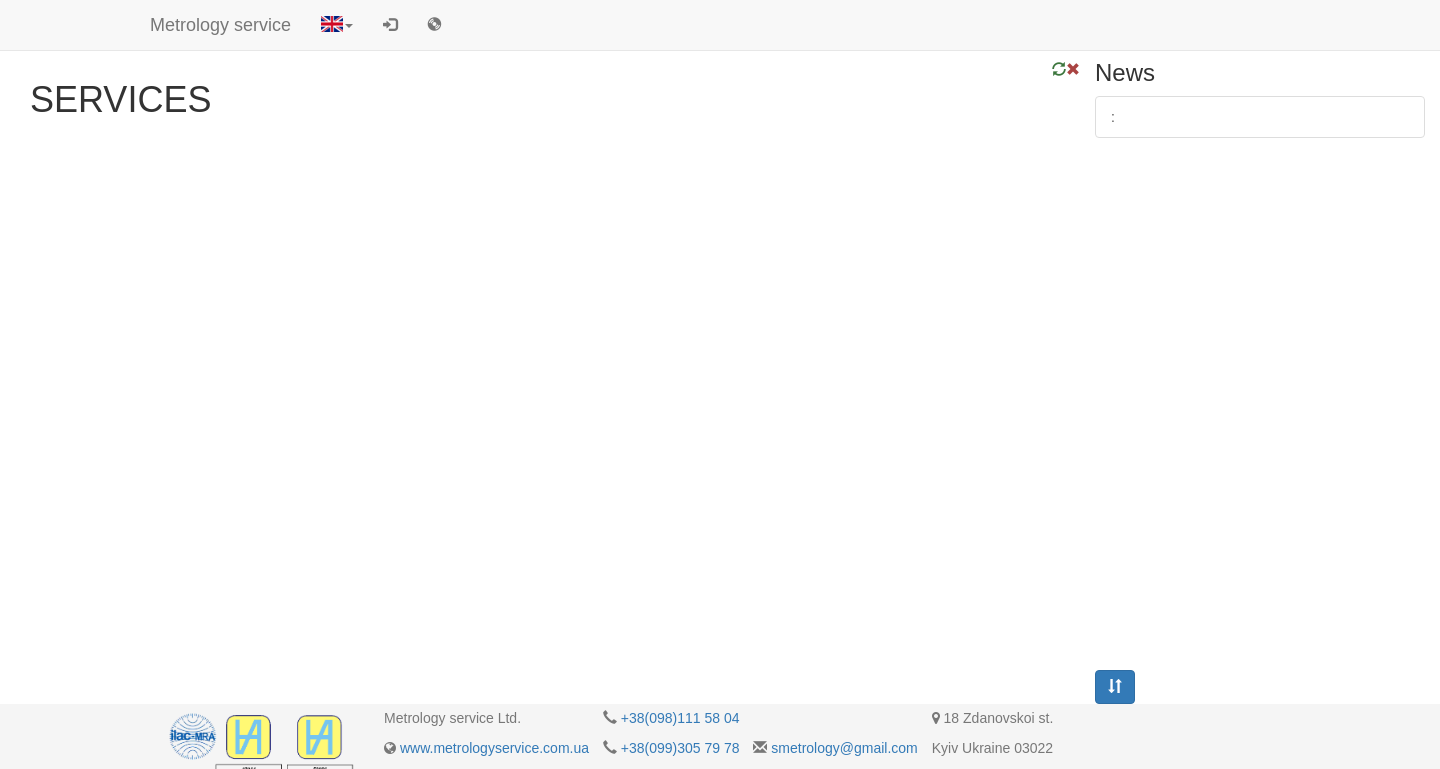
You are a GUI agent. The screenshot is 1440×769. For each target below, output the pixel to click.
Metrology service (220, 25)
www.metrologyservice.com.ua (494, 748)
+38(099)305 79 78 (680, 748)
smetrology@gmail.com (844, 748)
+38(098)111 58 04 (680, 718)
